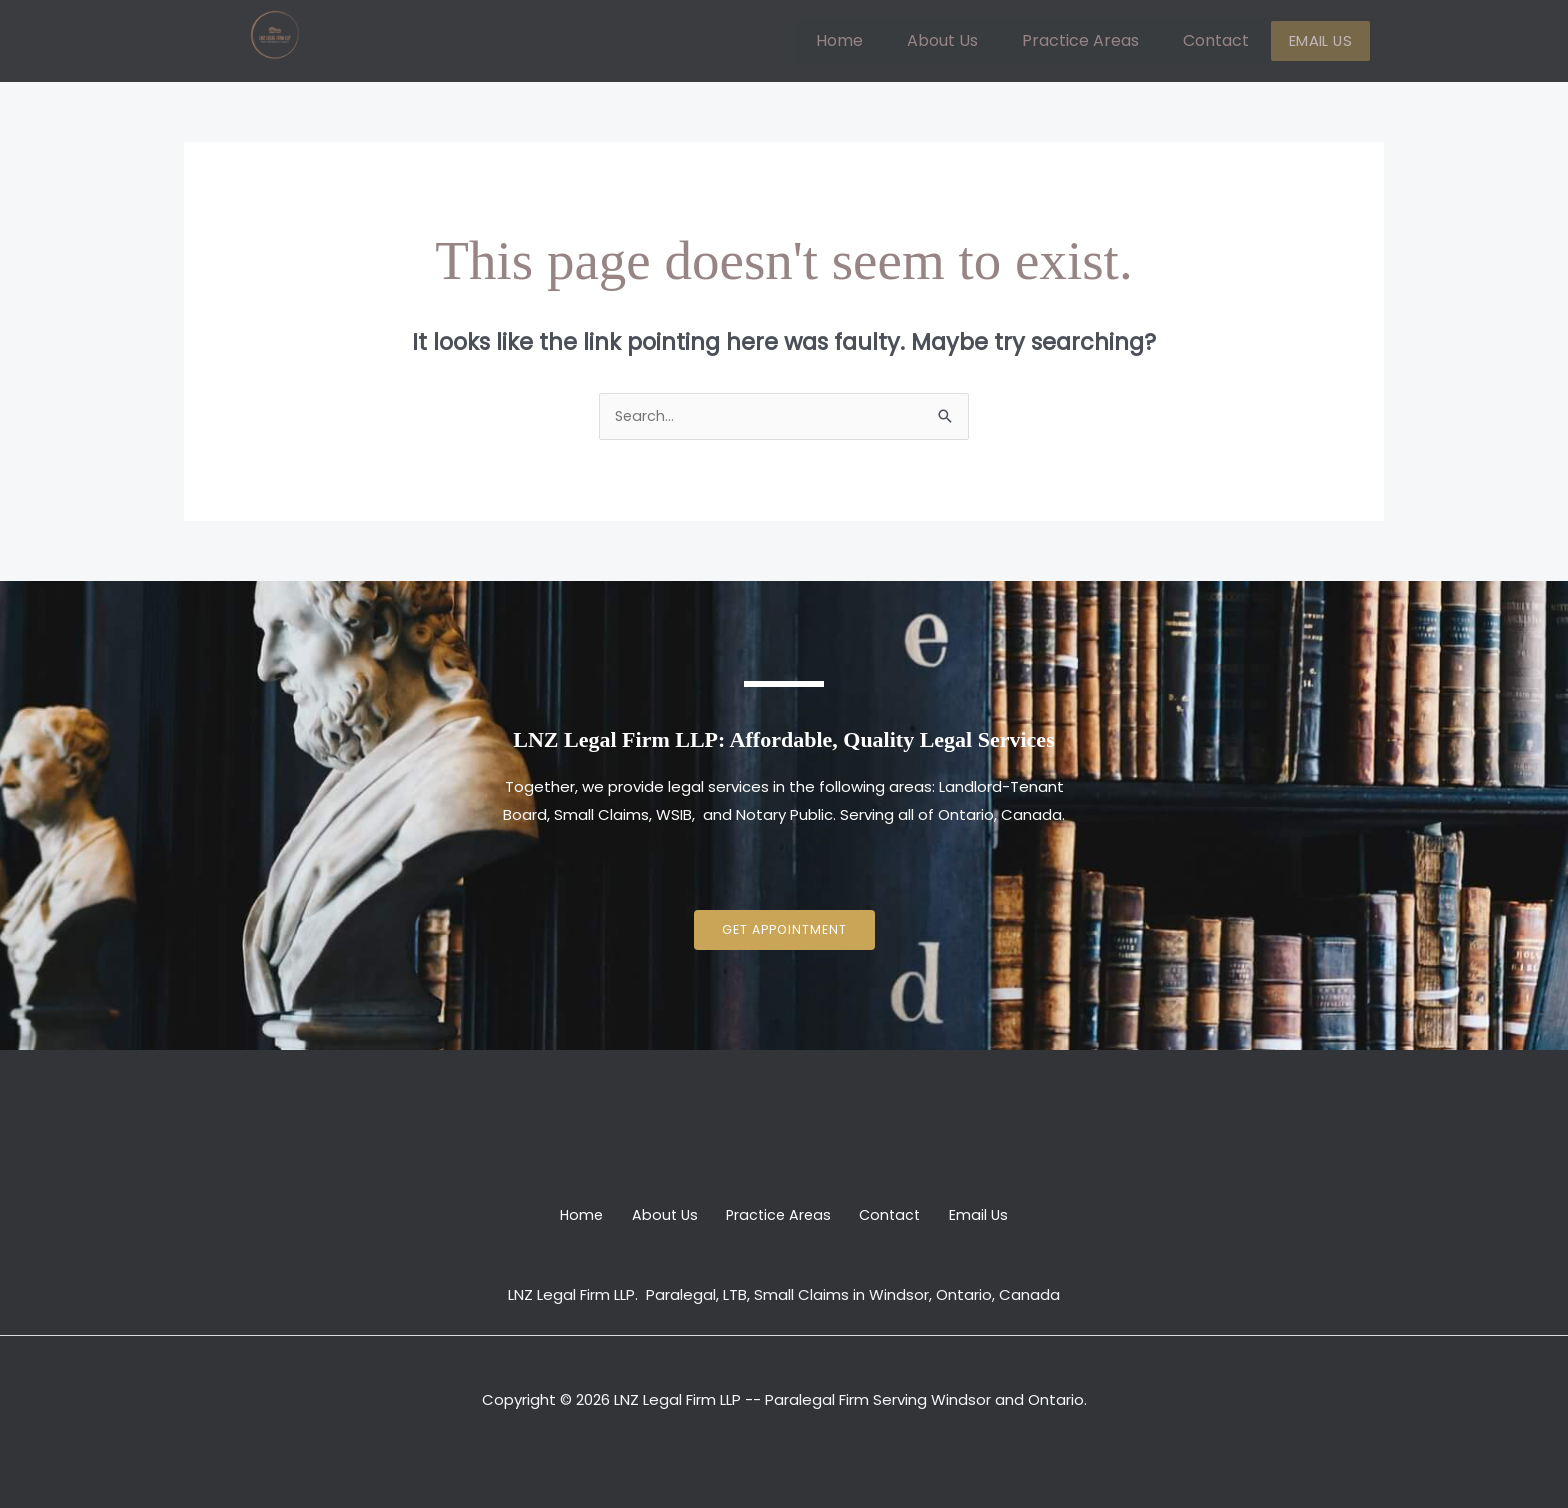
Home (851, 40)
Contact (1228, 40)
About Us (954, 40)
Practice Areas (1092, 40)
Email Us (1326, 41)
